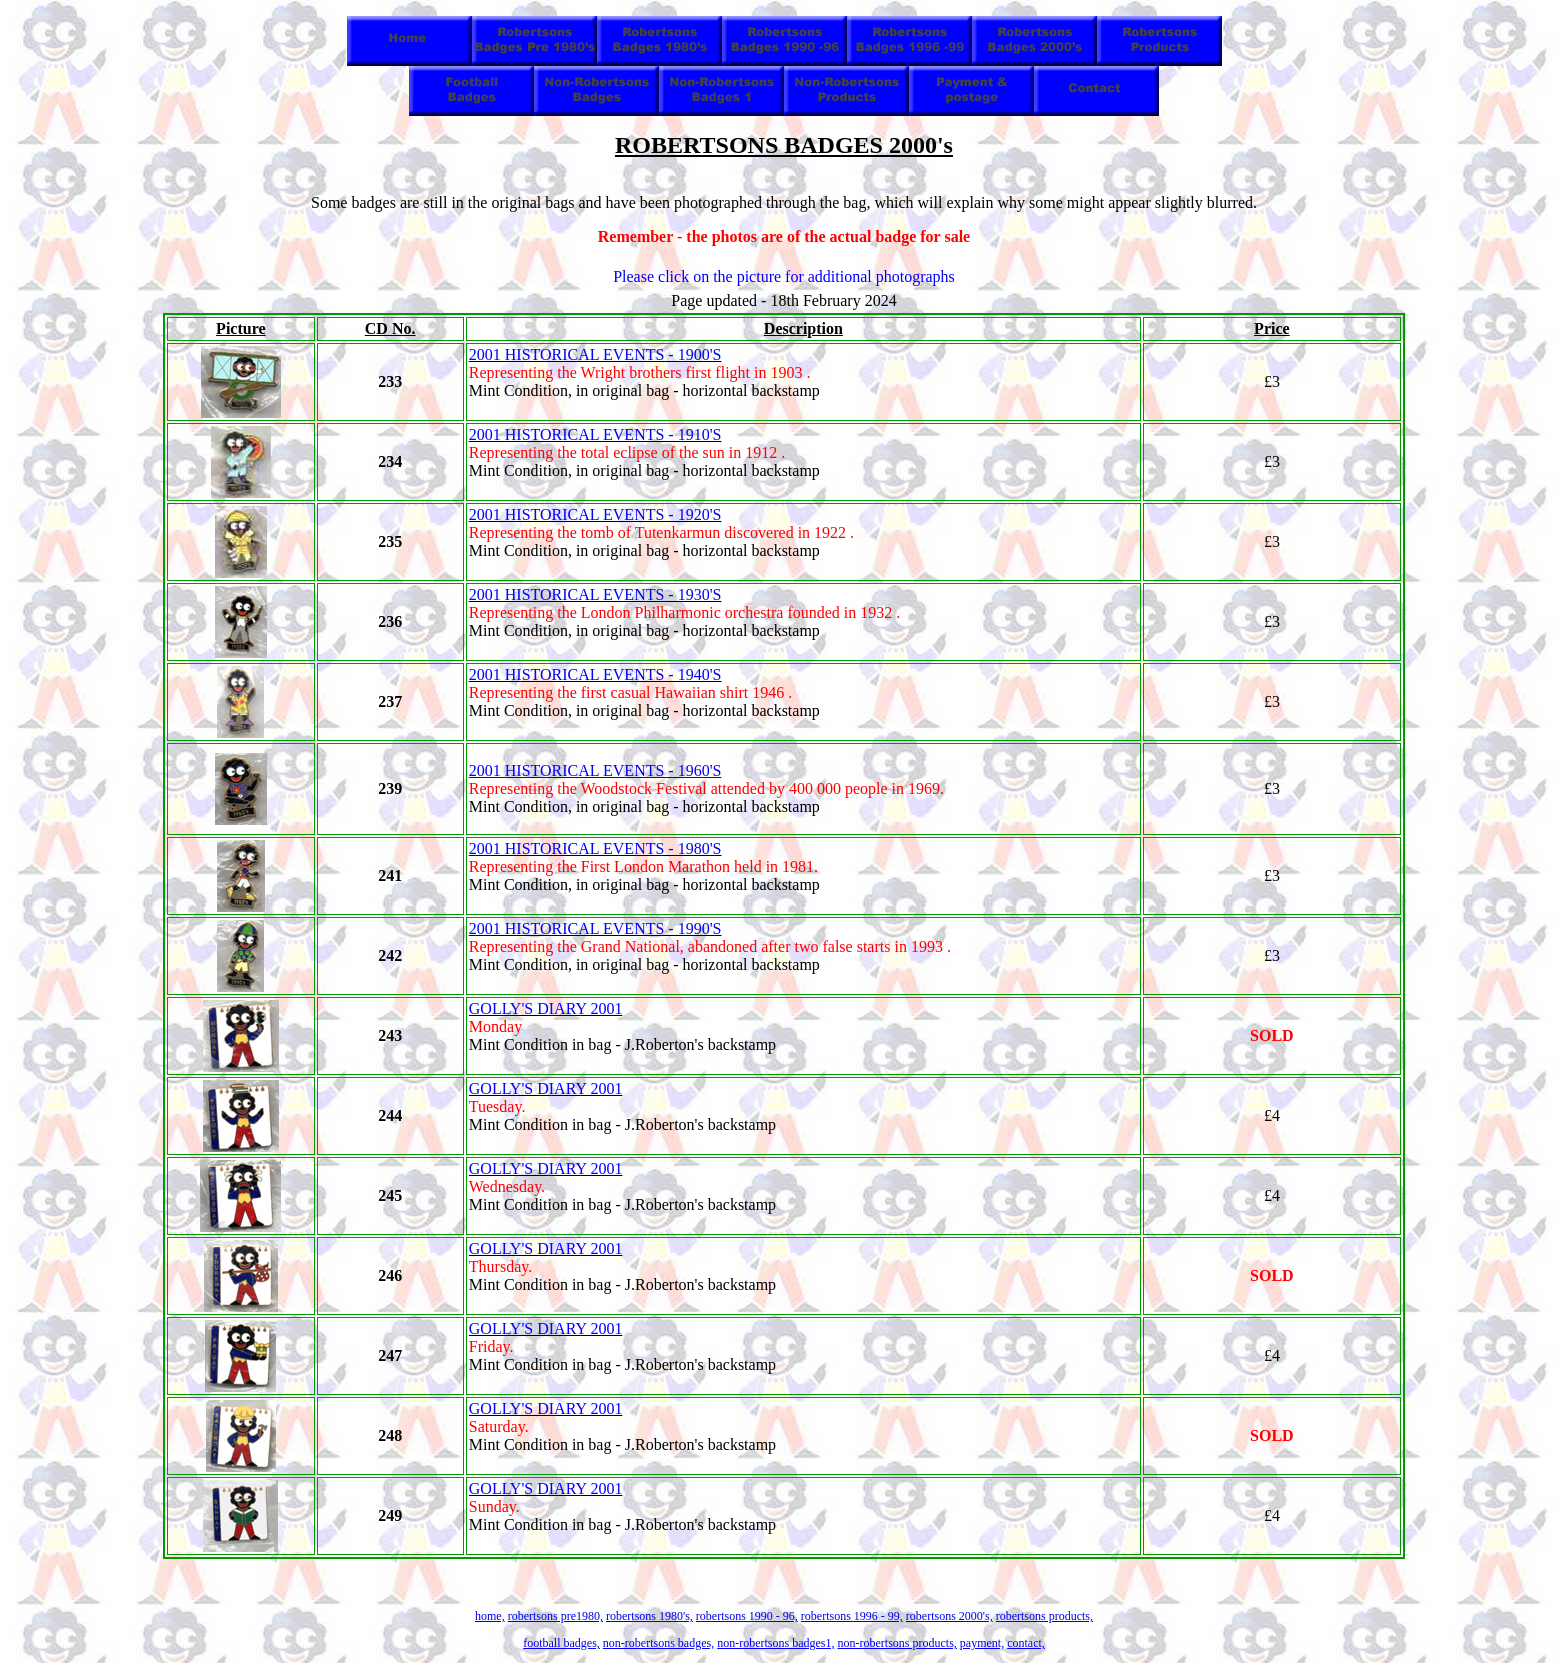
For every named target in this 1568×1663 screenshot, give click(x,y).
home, (490, 1616)
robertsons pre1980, (555, 1616)
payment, (982, 1643)
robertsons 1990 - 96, (747, 1616)
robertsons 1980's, (649, 1616)
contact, (1026, 1643)
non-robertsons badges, (658, 1643)
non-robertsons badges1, (775, 1643)
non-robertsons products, (896, 1643)
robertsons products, (1044, 1616)
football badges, (561, 1643)
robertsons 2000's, (949, 1616)
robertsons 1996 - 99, (852, 1616)
